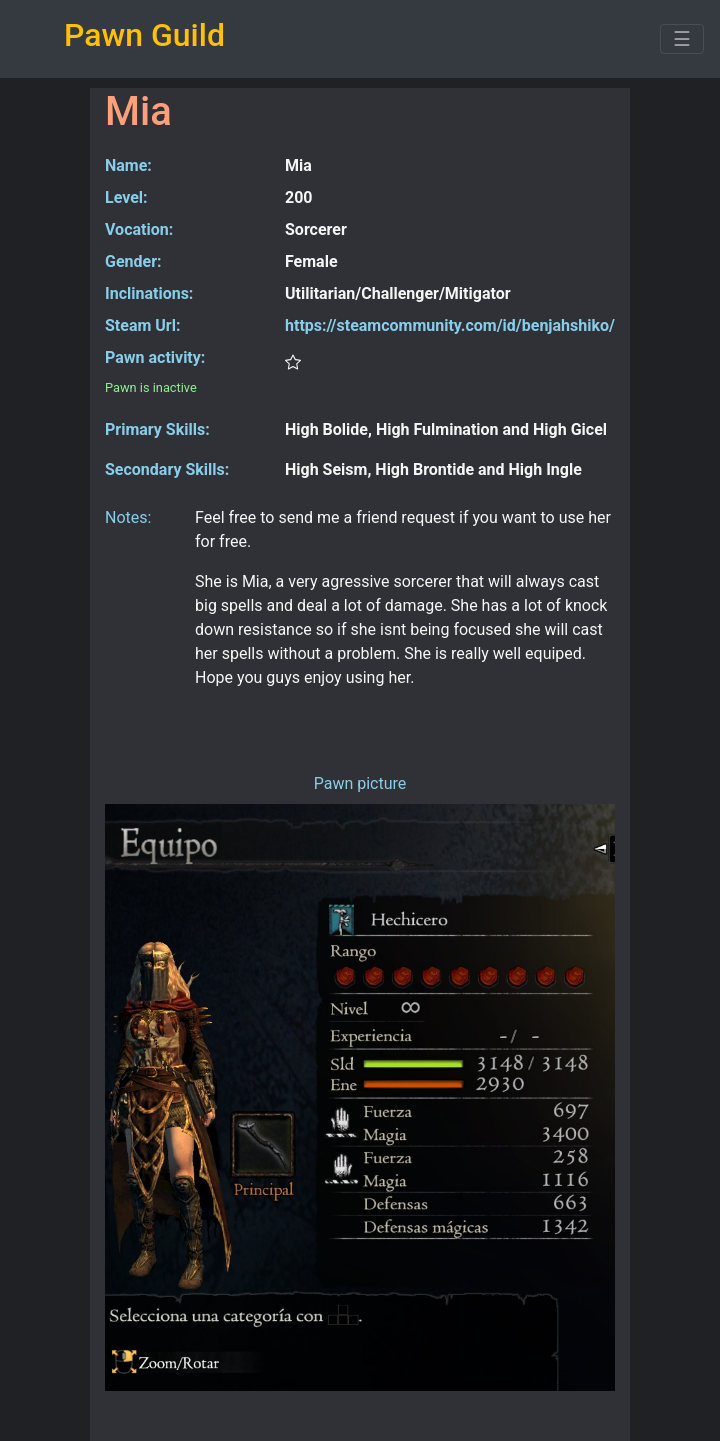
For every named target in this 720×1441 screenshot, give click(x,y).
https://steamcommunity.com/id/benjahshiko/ (450, 325)
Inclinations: (149, 293)
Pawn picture (360, 783)
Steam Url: (142, 325)
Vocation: (139, 229)
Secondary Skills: (167, 469)
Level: (126, 197)
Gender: (133, 261)
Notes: (128, 517)
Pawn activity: (155, 357)
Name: (128, 165)
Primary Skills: (157, 429)
